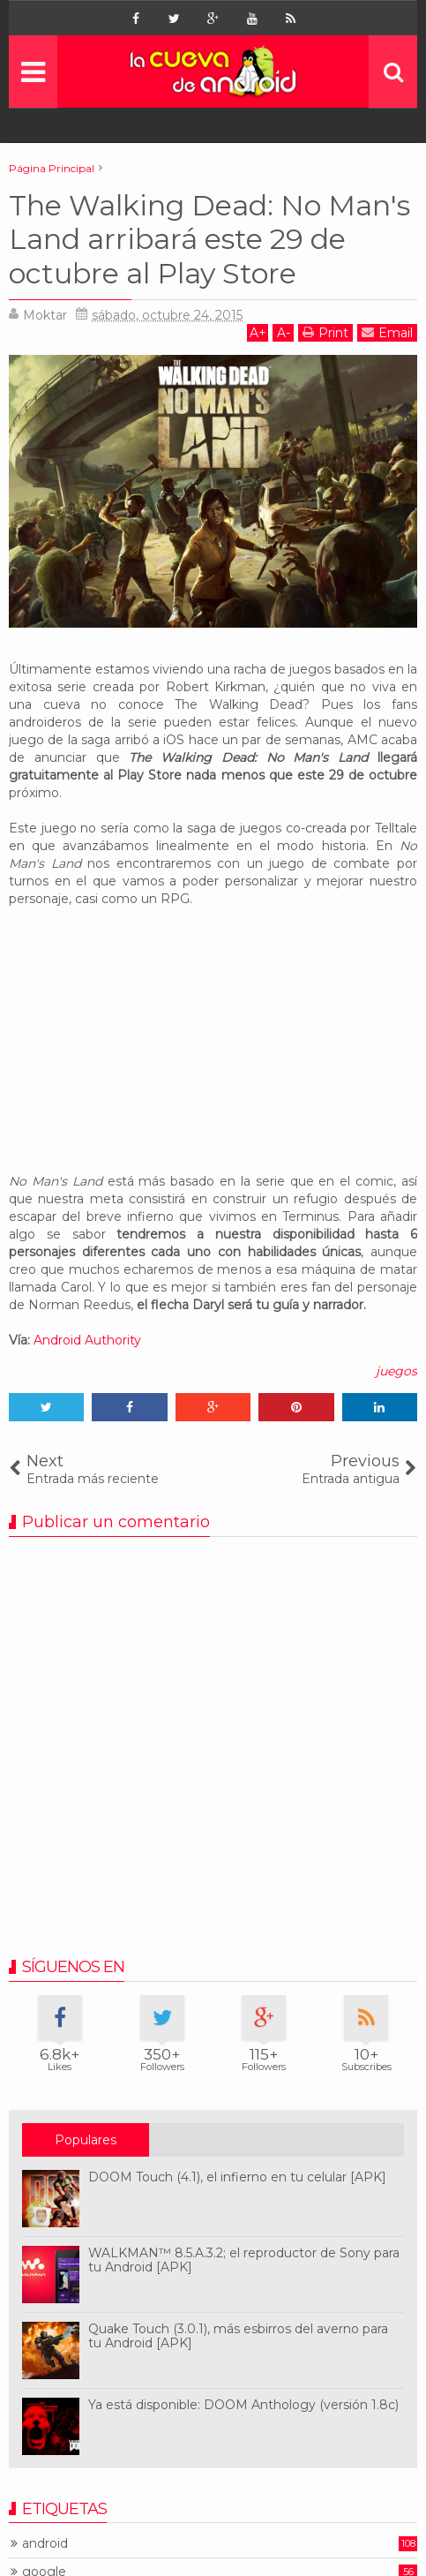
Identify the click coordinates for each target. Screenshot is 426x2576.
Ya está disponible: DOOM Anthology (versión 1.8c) (243, 2405)
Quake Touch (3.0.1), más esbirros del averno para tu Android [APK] (238, 2336)
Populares (85, 2140)
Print (325, 332)
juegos (396, 1371)
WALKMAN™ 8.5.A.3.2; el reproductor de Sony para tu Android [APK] (244, 2260)
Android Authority (87, 1340)
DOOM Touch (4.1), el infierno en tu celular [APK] (237, 2177)
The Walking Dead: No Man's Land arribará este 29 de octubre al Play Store (209, 239)
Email (387, 332)
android (45, 2543)
